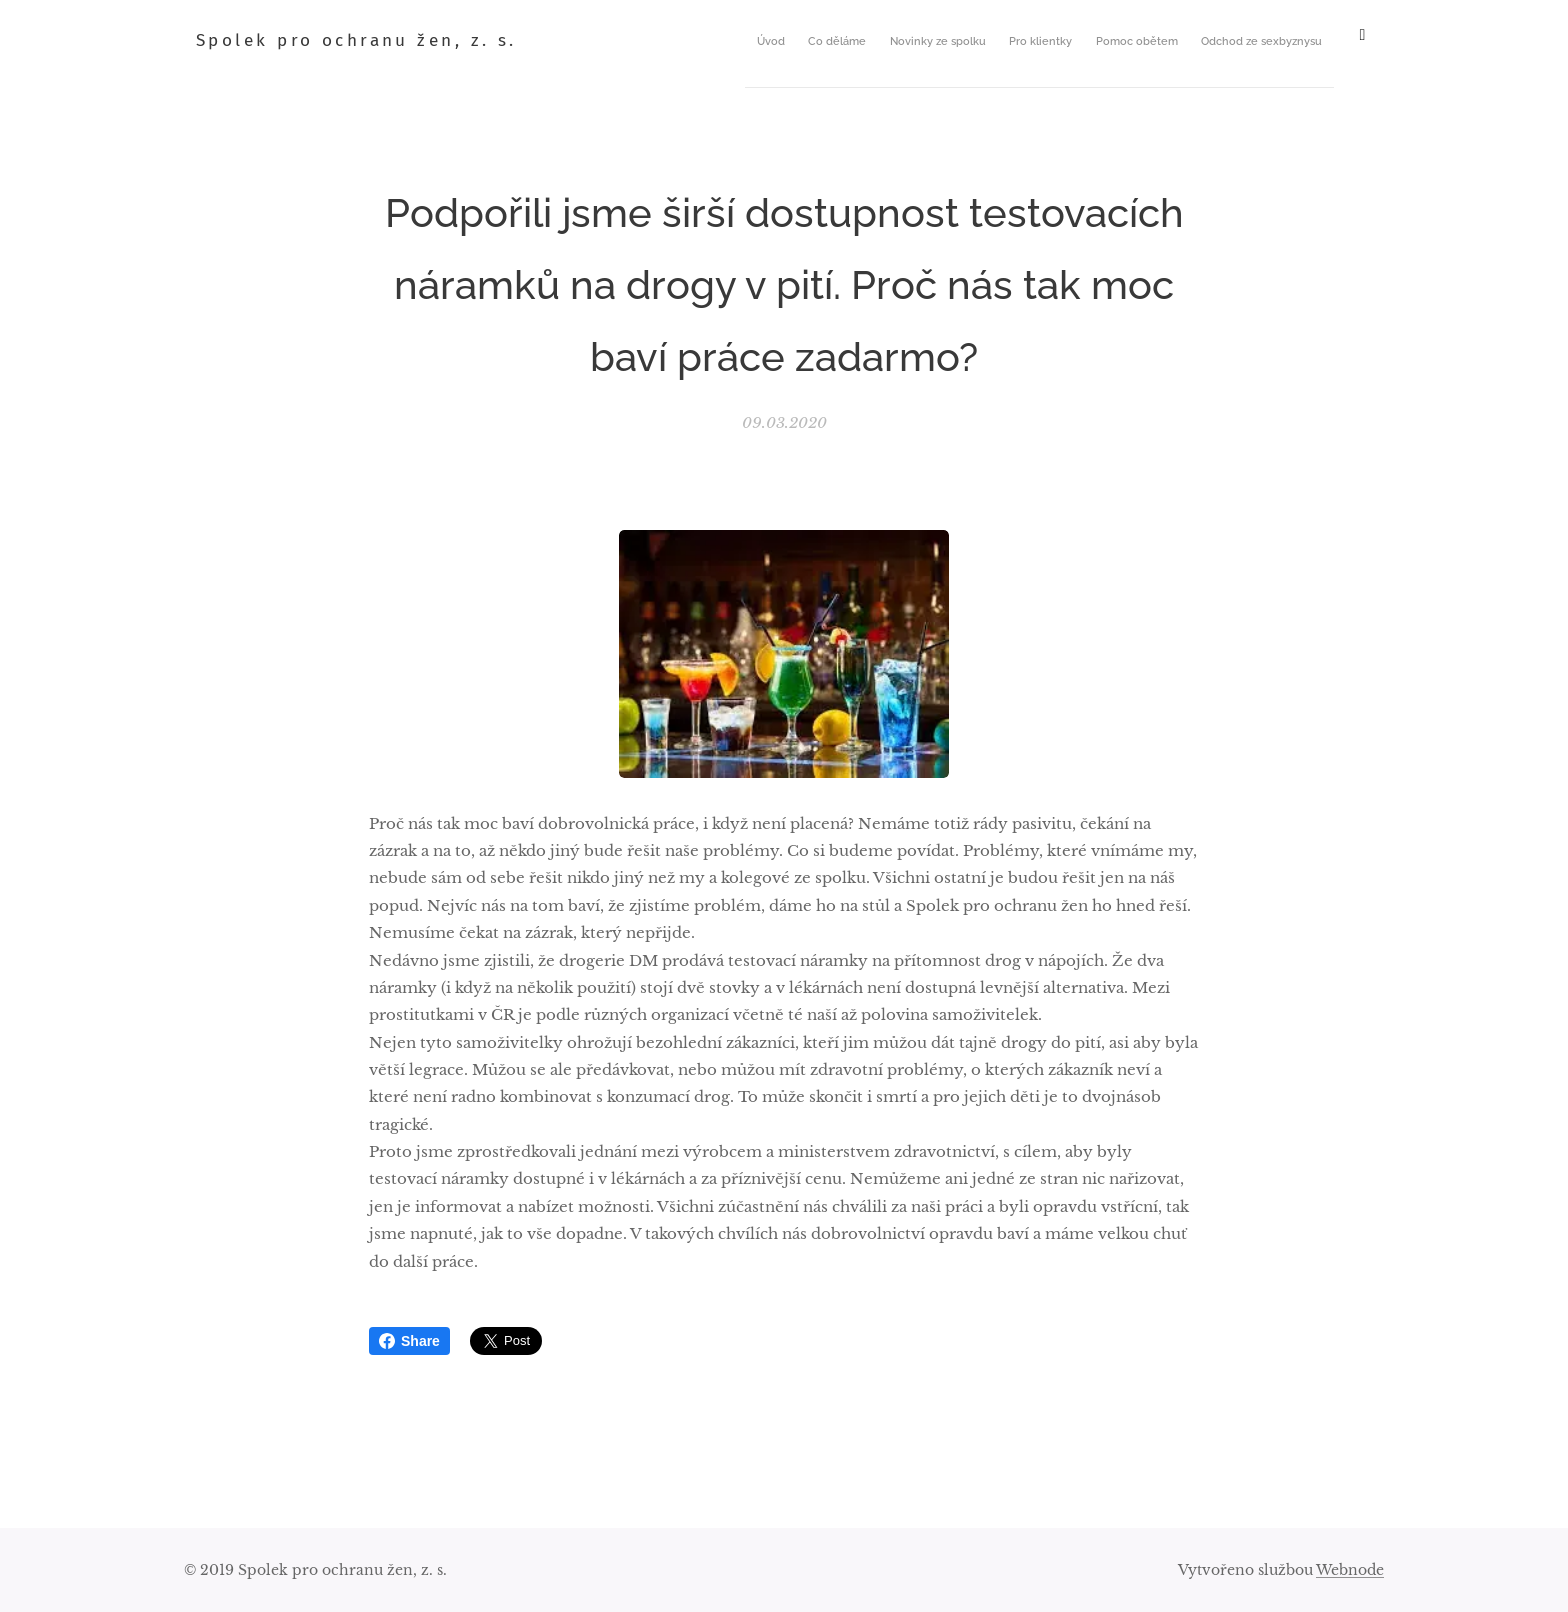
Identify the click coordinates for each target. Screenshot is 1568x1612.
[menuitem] (934, 41)
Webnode (1350, 1570)
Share (409, 1341)
